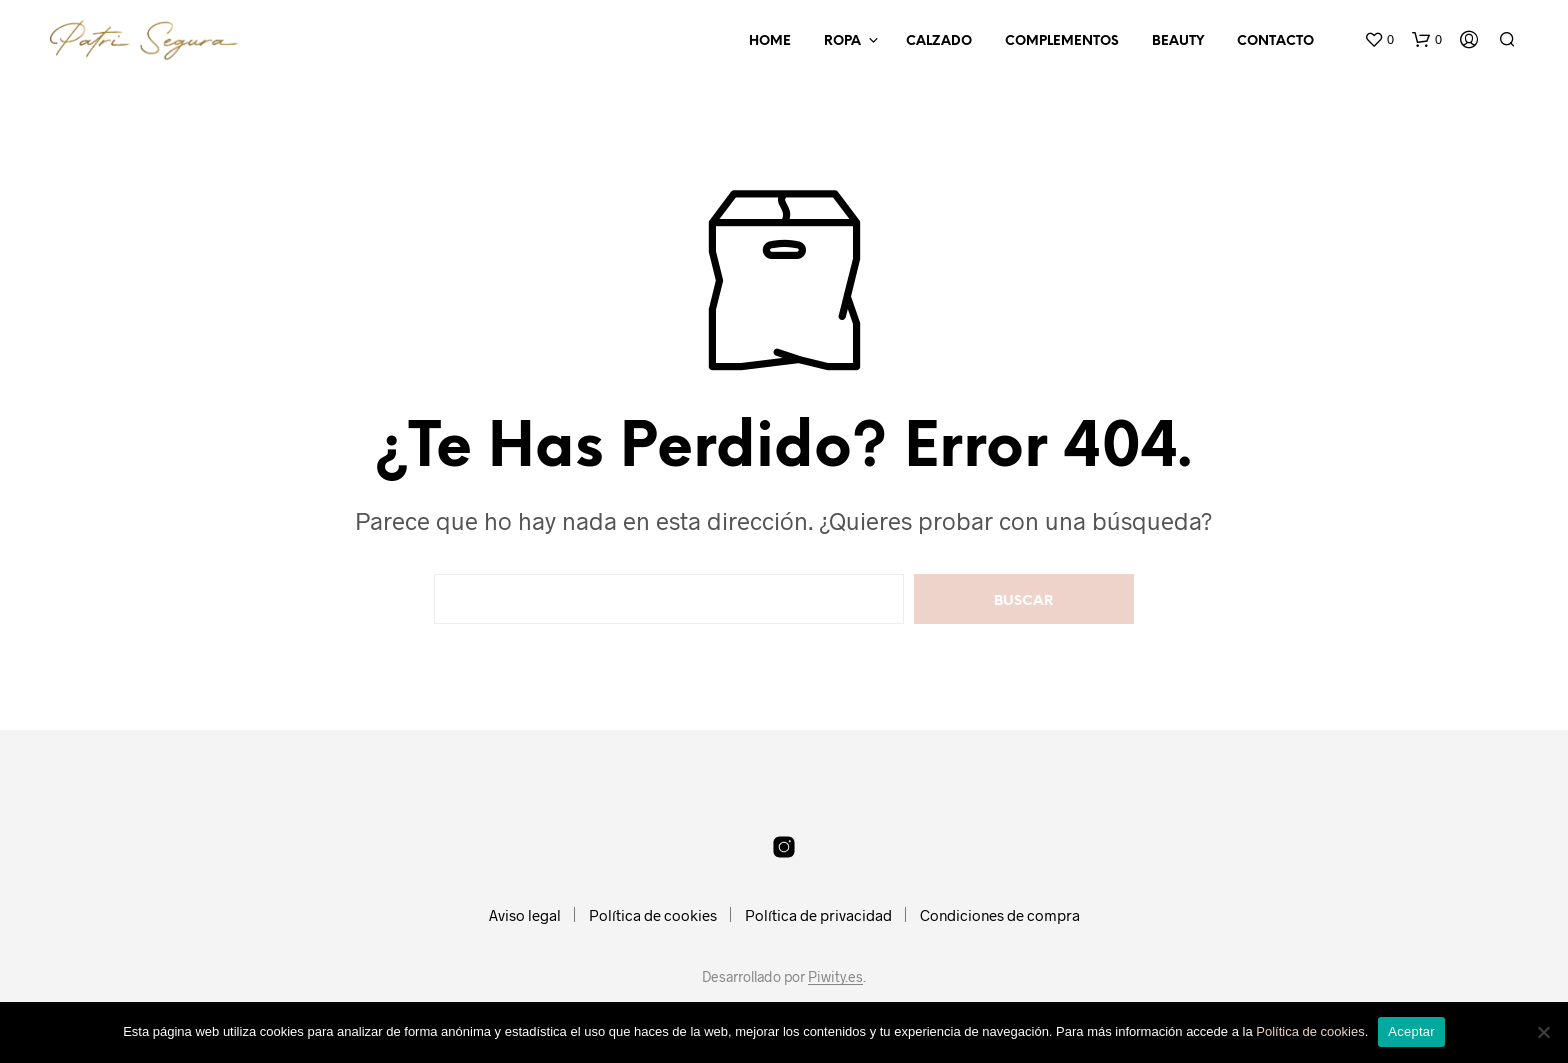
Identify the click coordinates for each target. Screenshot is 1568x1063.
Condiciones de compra (1000, 915)
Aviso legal (525, 915)
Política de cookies (653, 915)
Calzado (939, 41)
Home (770, 41)
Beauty (1178, 41)
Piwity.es (835, 977)
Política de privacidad (818, 915)
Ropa (842, 41)
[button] (1379, 40)
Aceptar (1411, 1031)
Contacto (1275, 41)
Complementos (1062, 41)
